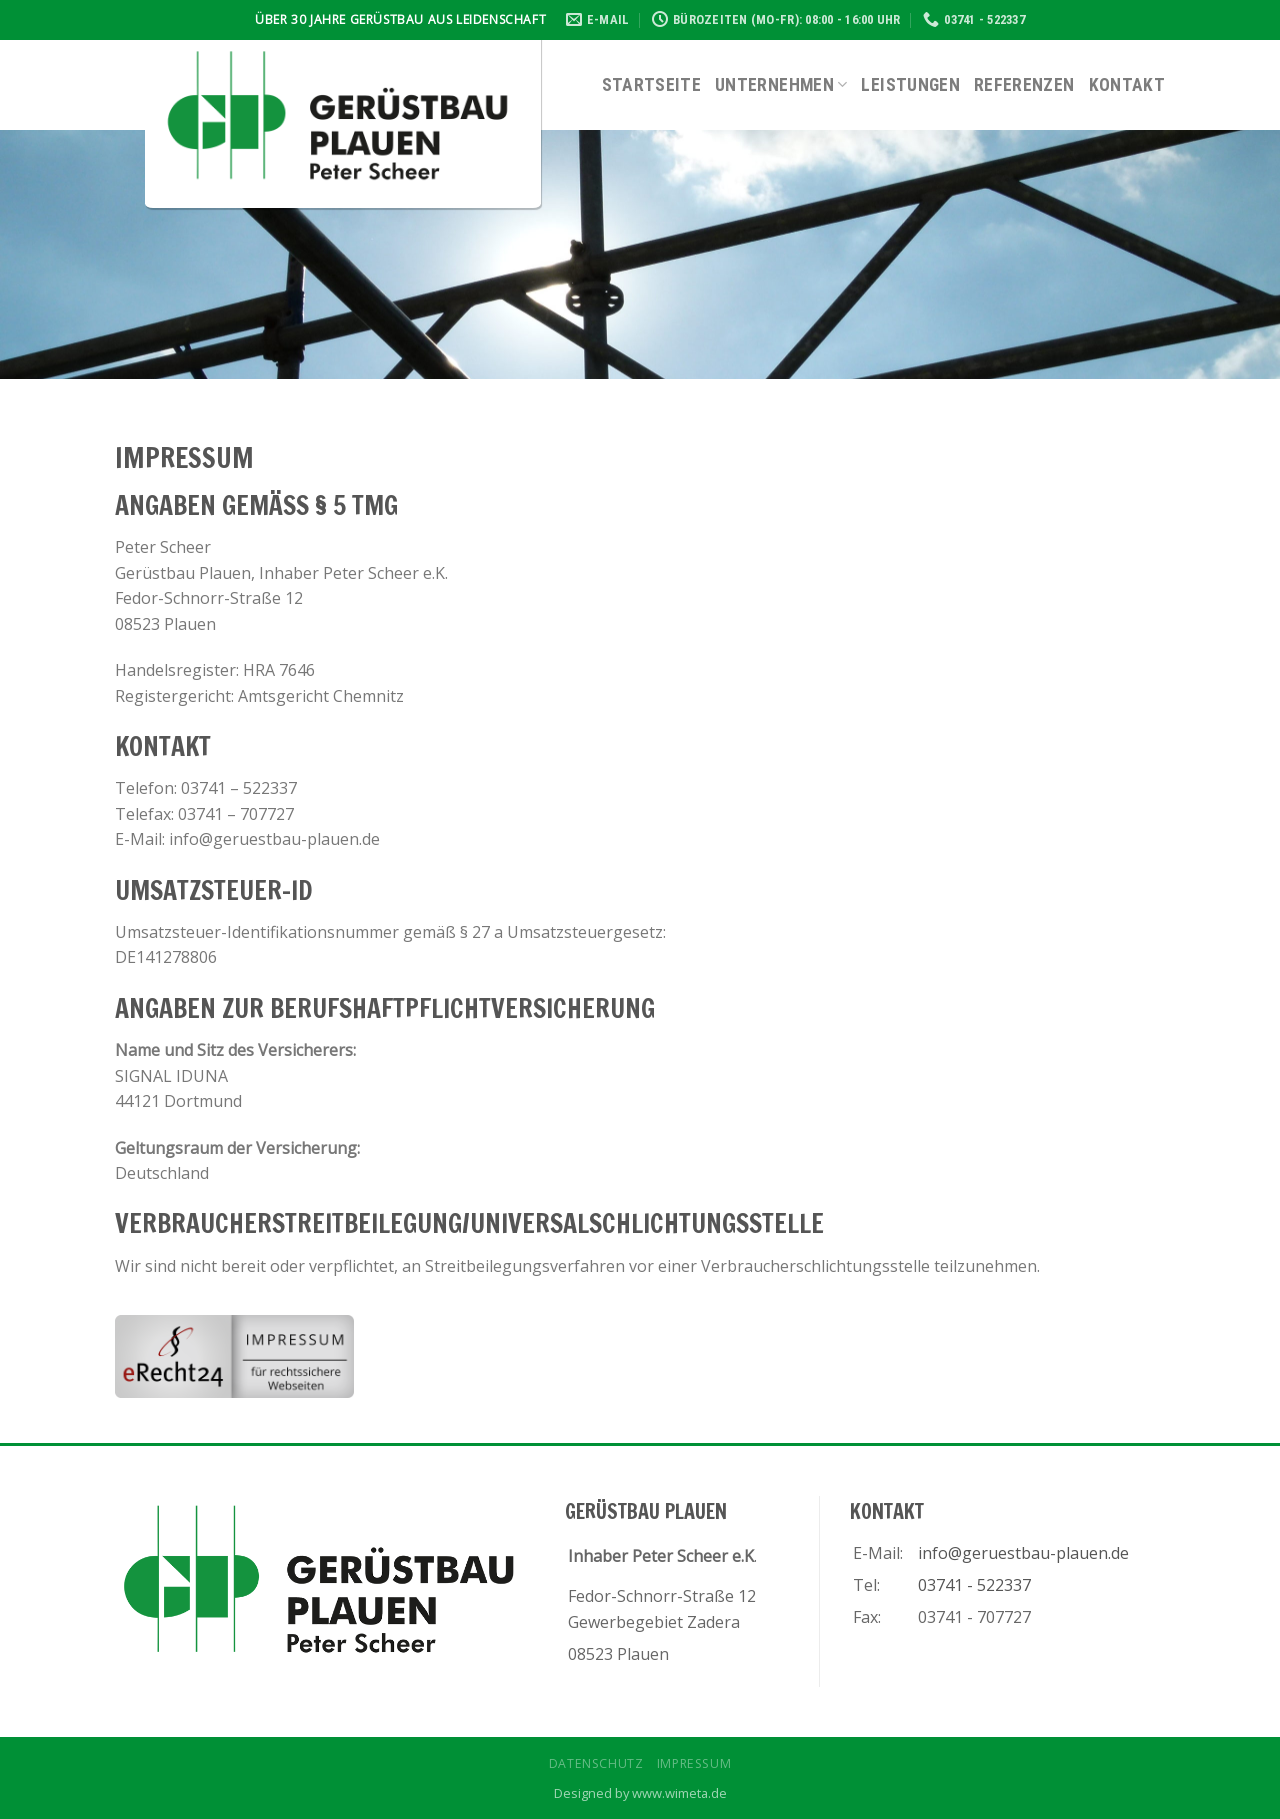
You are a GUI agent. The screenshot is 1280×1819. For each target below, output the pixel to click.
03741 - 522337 (974, 1585)
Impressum (694, 1763)
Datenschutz (596, 1763)
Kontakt (1127, 85)
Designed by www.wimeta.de (640, 1793)
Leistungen (910, 85)
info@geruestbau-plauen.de (1023, 1553)
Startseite (652, 85)
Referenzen (1024, 85)
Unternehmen (781, 85)
